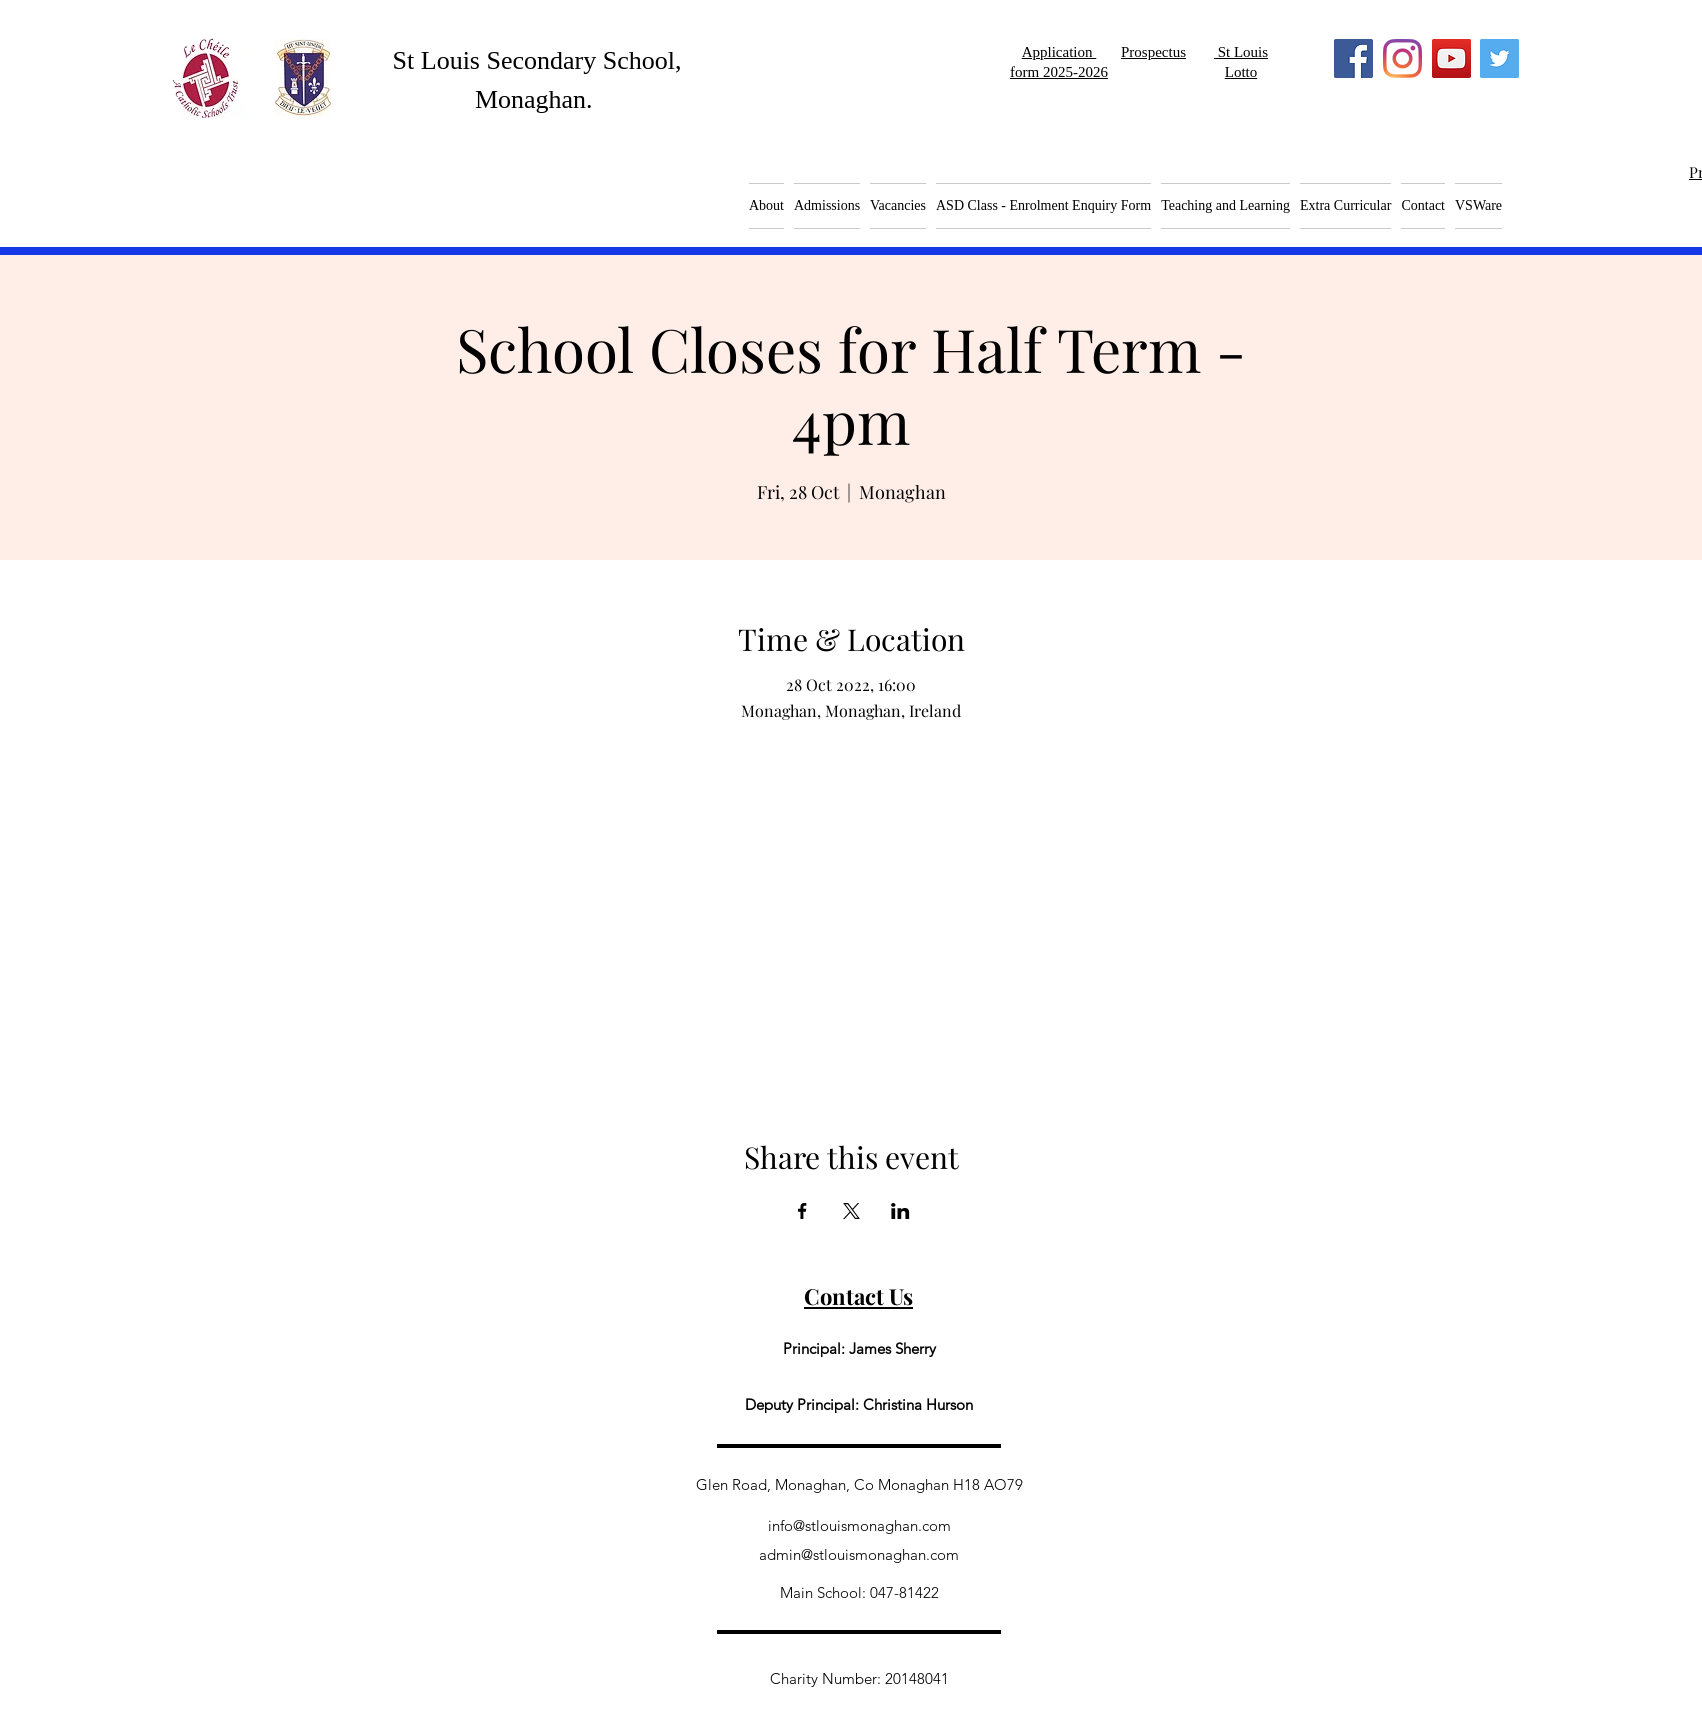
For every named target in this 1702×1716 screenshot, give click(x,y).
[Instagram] (1402, 58)
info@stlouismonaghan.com (859, 1525)
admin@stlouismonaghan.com (859, 1554)
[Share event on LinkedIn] (900, 1211)
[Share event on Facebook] (802, 1211)
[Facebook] (1353, 58)
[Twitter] (1499, 58)
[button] (898, 206)
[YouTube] (1451, 58)
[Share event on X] (851, 1211)
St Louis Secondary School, (537, 60)
